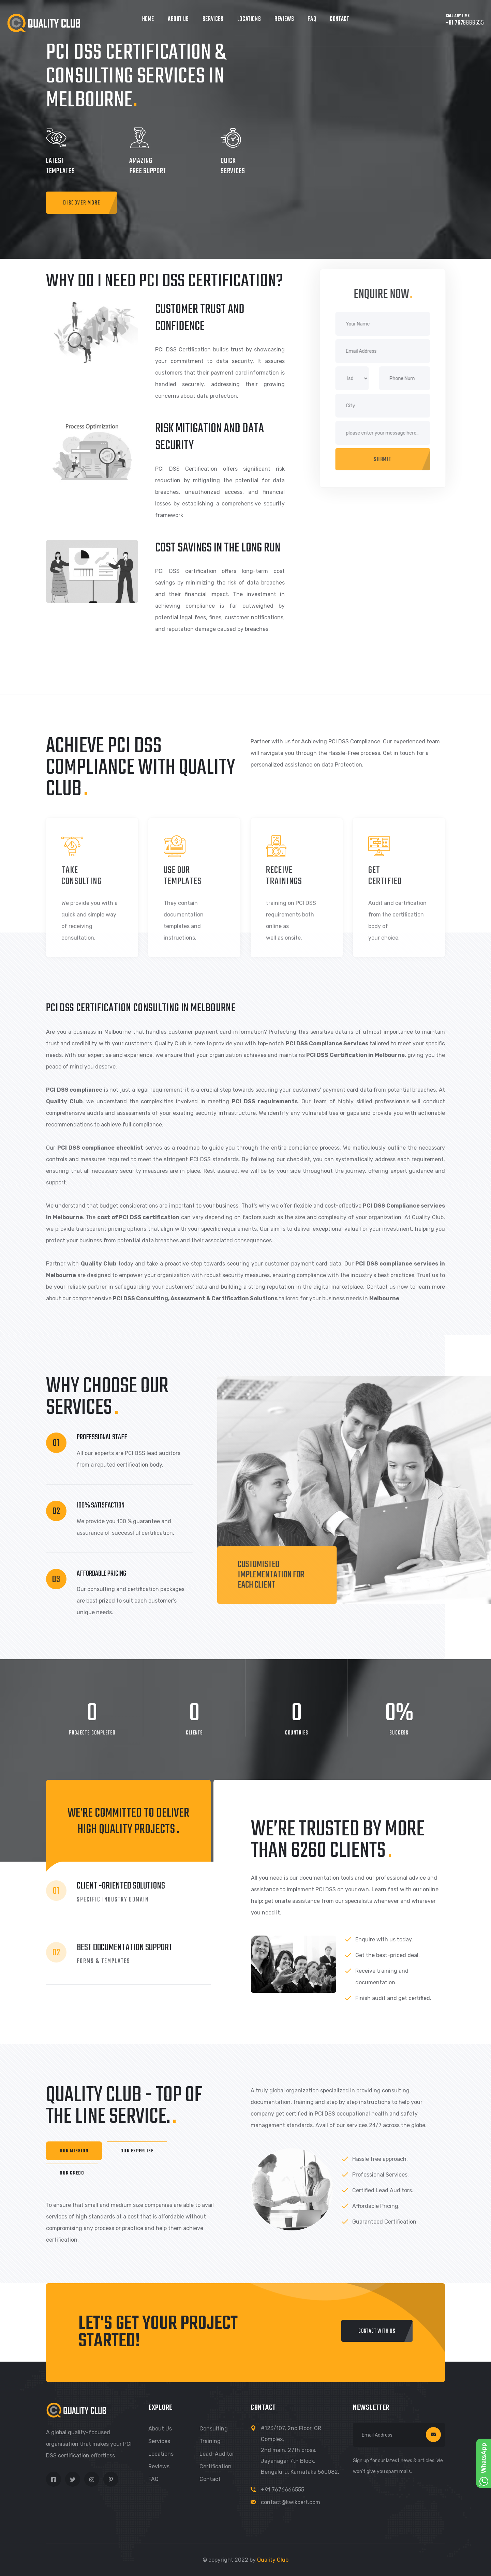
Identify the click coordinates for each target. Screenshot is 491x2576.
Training (210, 2441)
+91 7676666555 (282, 2489)
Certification (215, 2466)
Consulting (213, 2428)
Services (213, 19)
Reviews (284, 19)
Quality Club (272, 2560)
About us (160, 2428)
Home (148, 19)
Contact (339, 19)
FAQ (312, 19)
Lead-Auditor (216, 2454)
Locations (249, 19)
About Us (178, 19)
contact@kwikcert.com (290, 2502)
